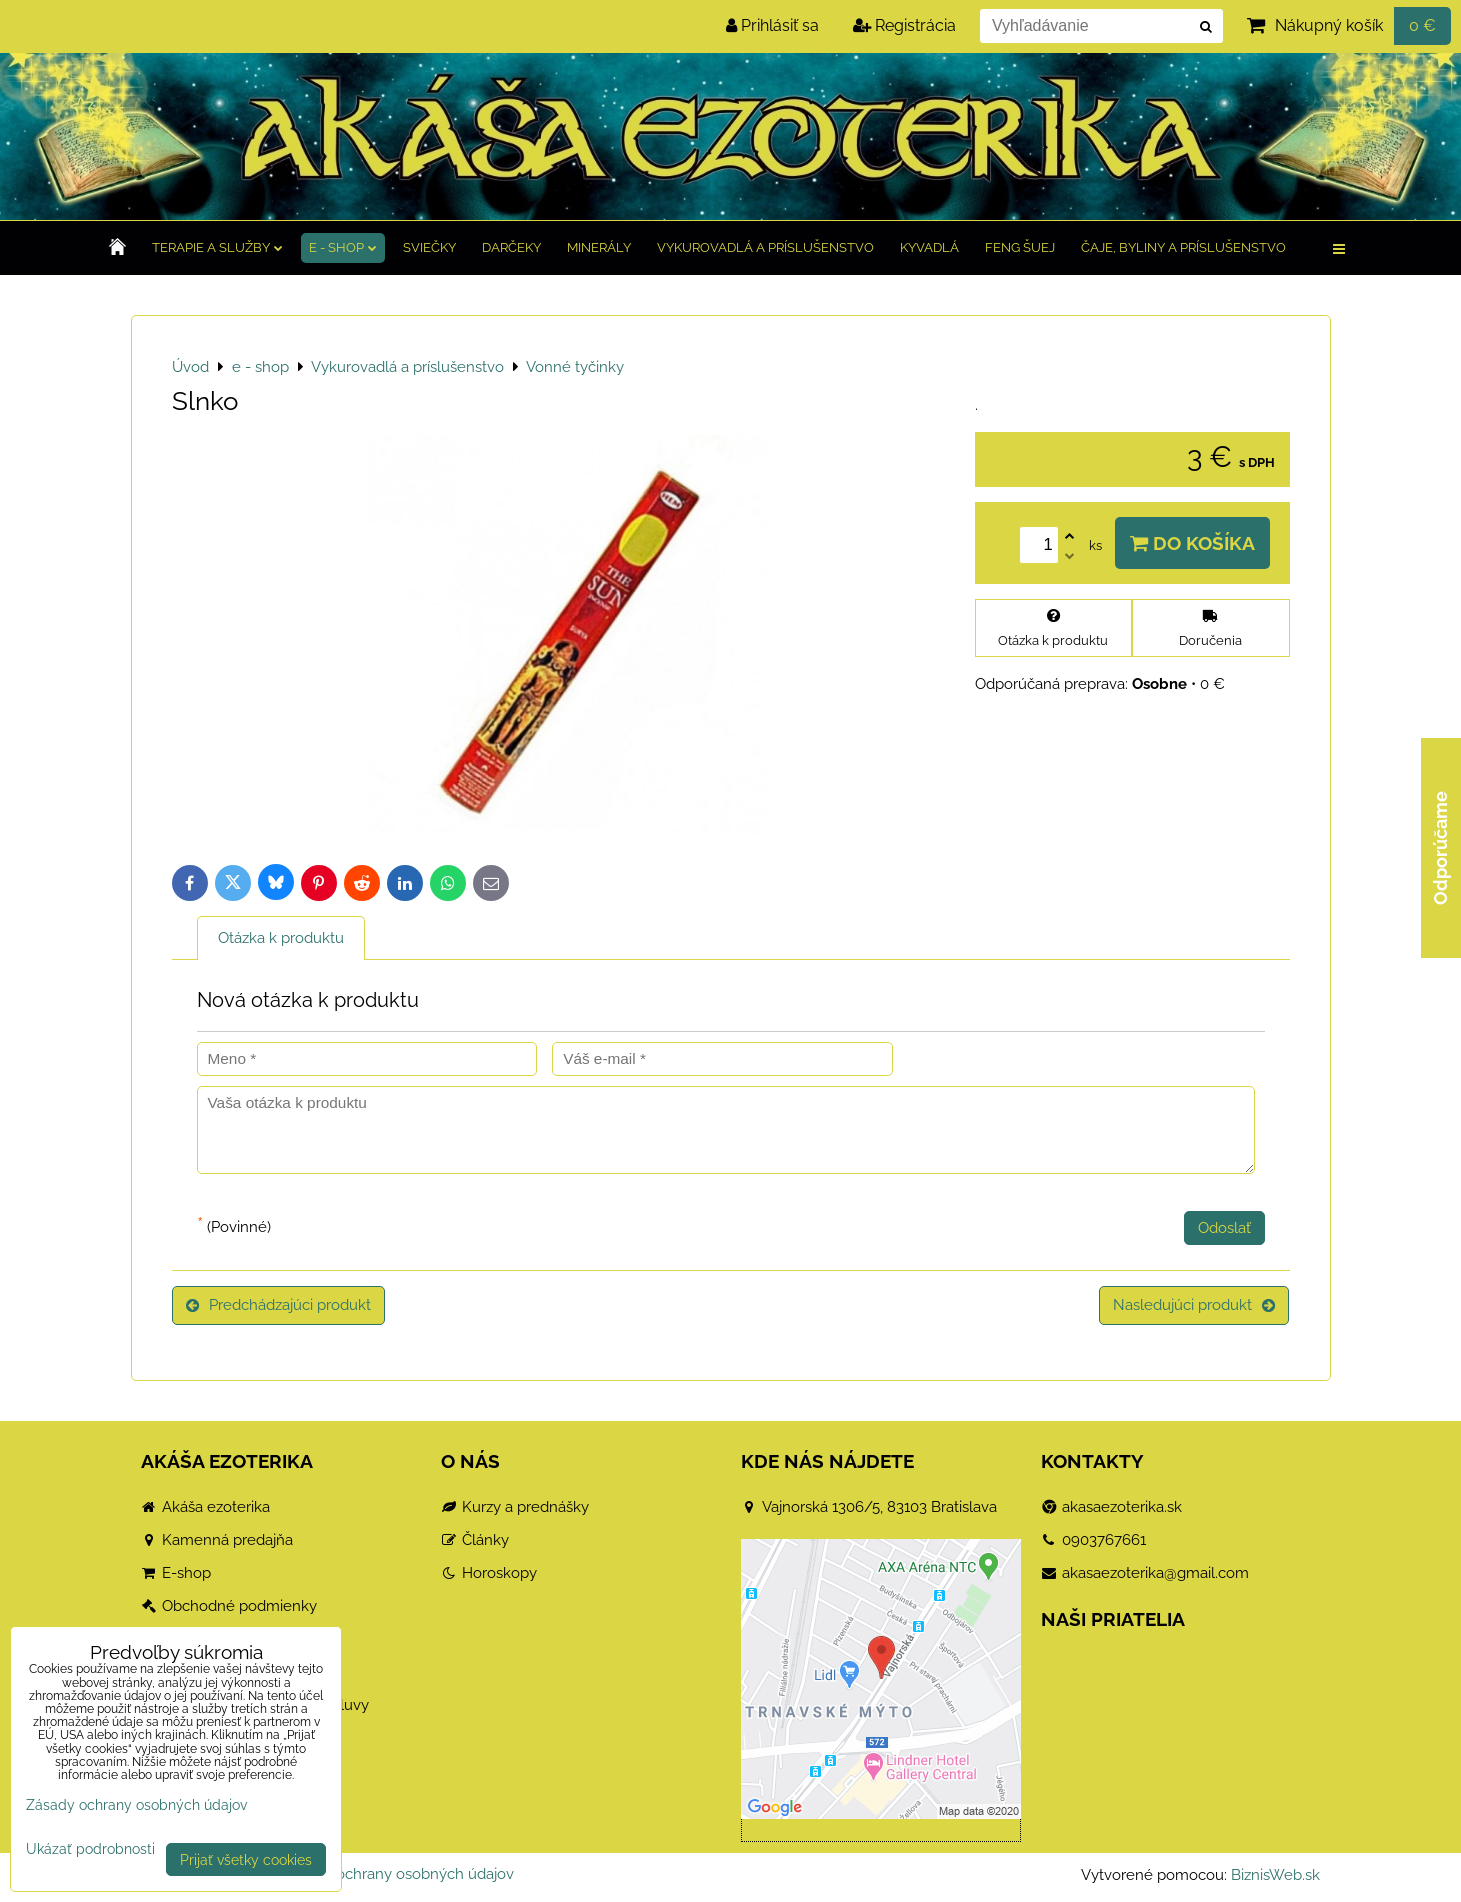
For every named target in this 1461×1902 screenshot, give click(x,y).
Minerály (599, 247)
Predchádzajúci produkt (278, 1305)
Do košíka (1192, 543)
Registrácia (904, 25)
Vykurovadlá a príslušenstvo (765, 247)
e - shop (343, 247)
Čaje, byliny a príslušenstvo (1183, 247)
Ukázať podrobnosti (90, 1849)
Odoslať (1224, 1228)
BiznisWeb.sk (1275, 1875)
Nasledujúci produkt (1194, 1305)
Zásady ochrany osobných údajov (398, 1874)
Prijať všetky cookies (246, 1859)
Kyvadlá (929, 247)
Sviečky (429, 247)
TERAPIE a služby (217, 247)
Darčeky (511, 247)
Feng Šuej (1020, 247)
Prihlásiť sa (772, 25)
